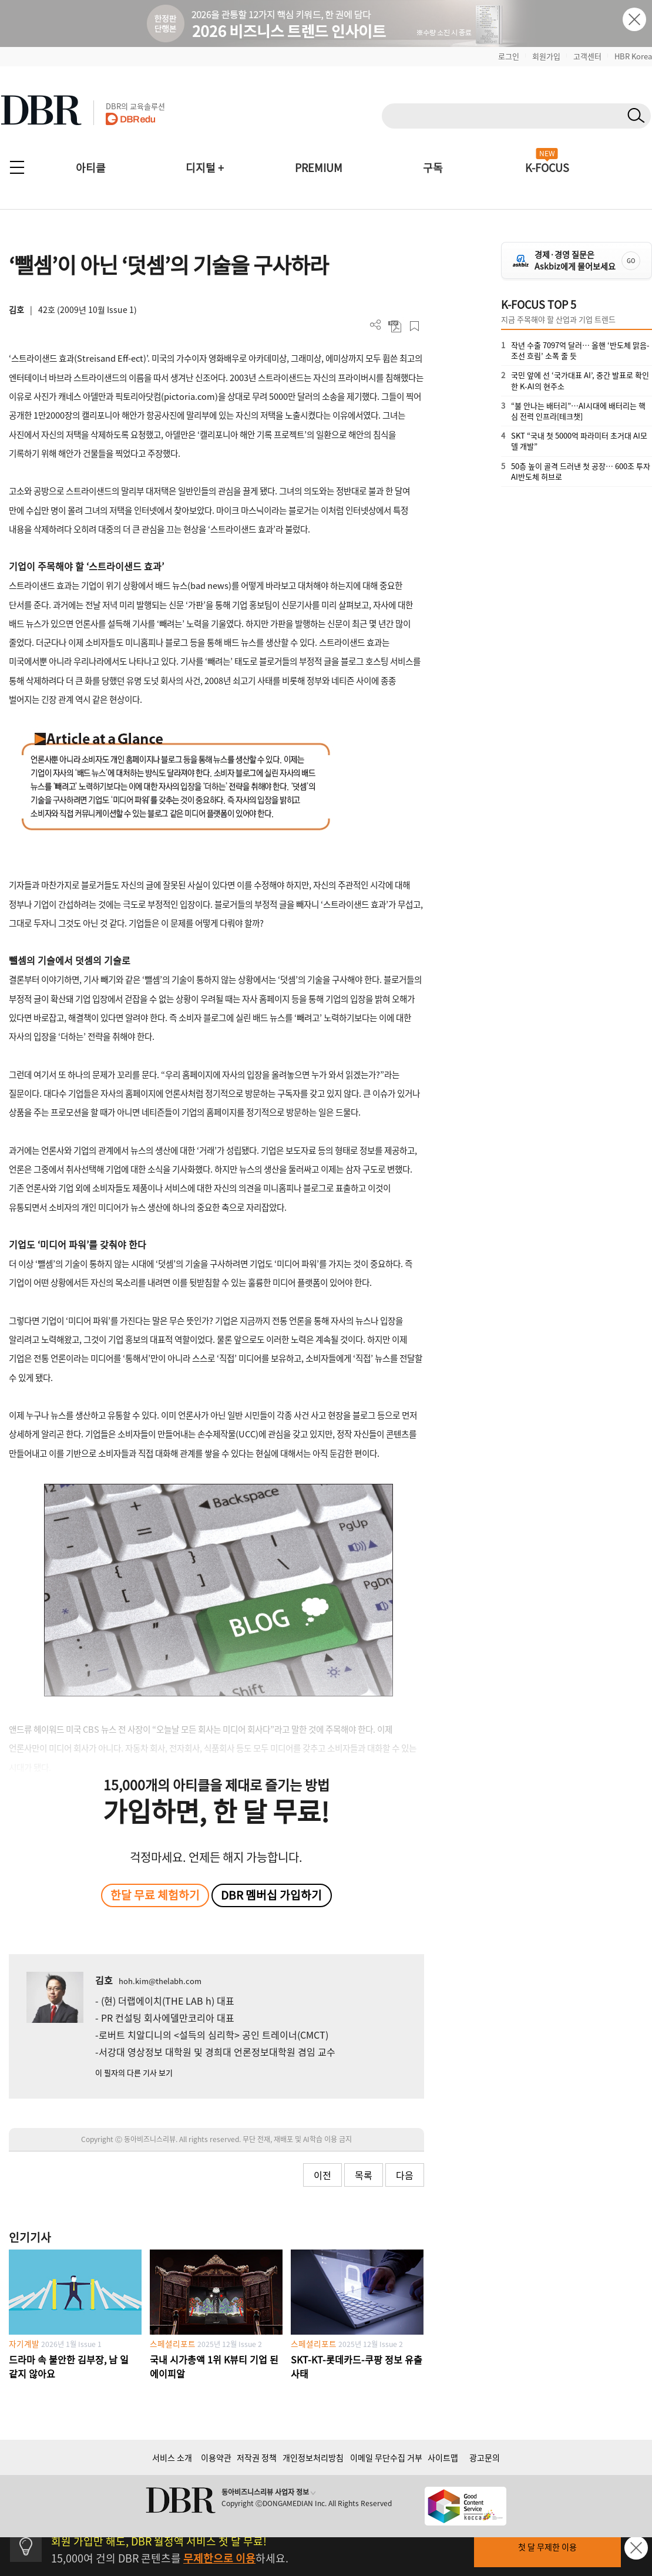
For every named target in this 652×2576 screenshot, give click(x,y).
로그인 (508, 56)
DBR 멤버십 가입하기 (271, 1895)
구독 (433, 168)
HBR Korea (633, 56)
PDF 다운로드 (395, 326)
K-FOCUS (547, 168)
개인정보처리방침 (313, 2457)
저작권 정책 (257, 2457)
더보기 (375, 325)
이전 (322, 2175)
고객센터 (587, 56)
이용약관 (216, 2457)
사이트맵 (443, 2457)
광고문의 (484, 2457)
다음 (405, 2175)
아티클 (91, 168)
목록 (363, 2175)
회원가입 (546, 56)
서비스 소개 (172, 2457)
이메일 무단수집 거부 (386, 2457)
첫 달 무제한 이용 (547, 2547)
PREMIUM (318, 168)
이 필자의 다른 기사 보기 (134, 2072)
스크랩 (414, 326)
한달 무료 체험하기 (155, 1895)
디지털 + (205, 168)
